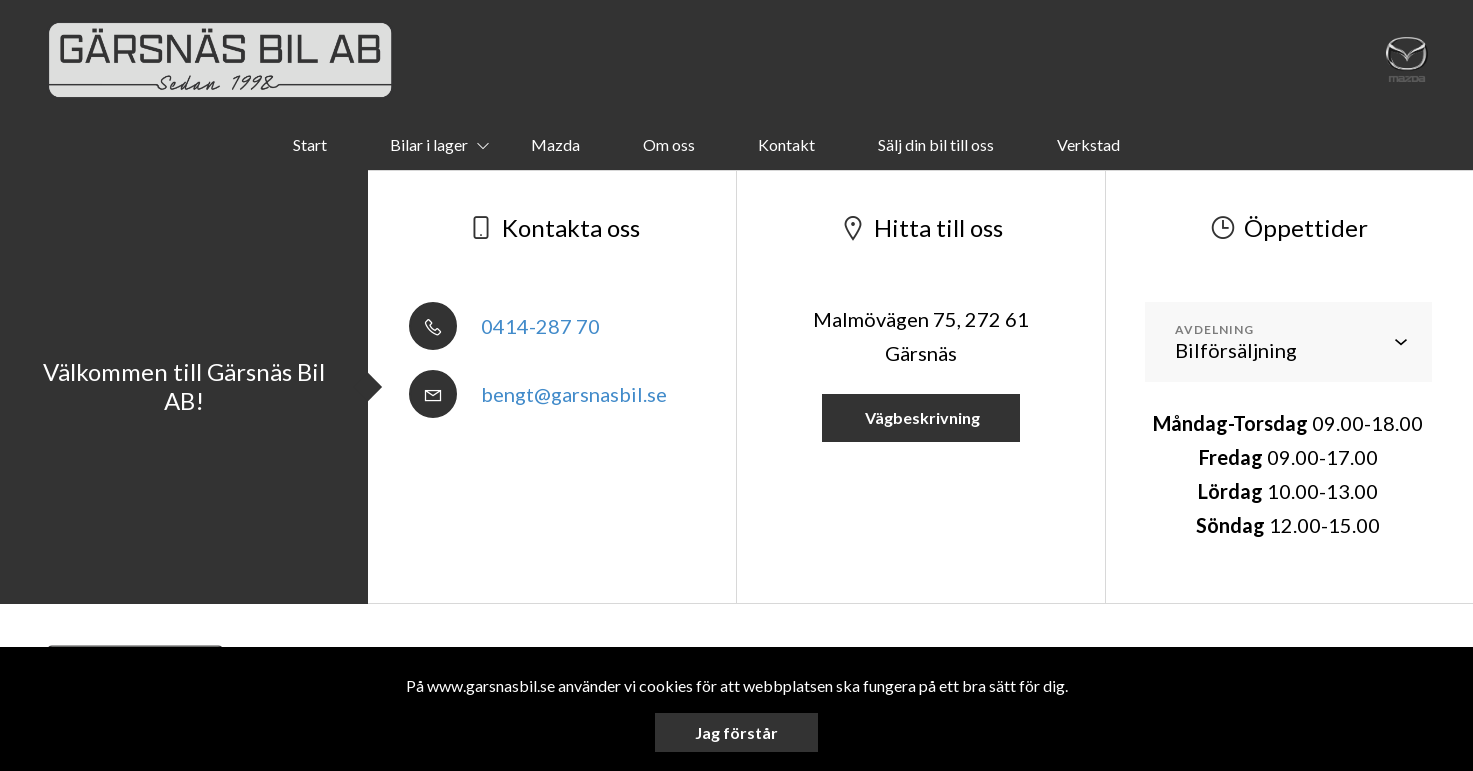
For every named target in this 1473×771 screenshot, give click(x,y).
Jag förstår (736, 732)
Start (310, 144)
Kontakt (786, 144)
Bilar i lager (429, 144)
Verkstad (1088, 144)
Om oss (669, 144)
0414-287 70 (504, 326)
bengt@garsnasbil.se (538, 394)
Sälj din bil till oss (936, 144)
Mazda (555, 144)
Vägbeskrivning (921, 417)
